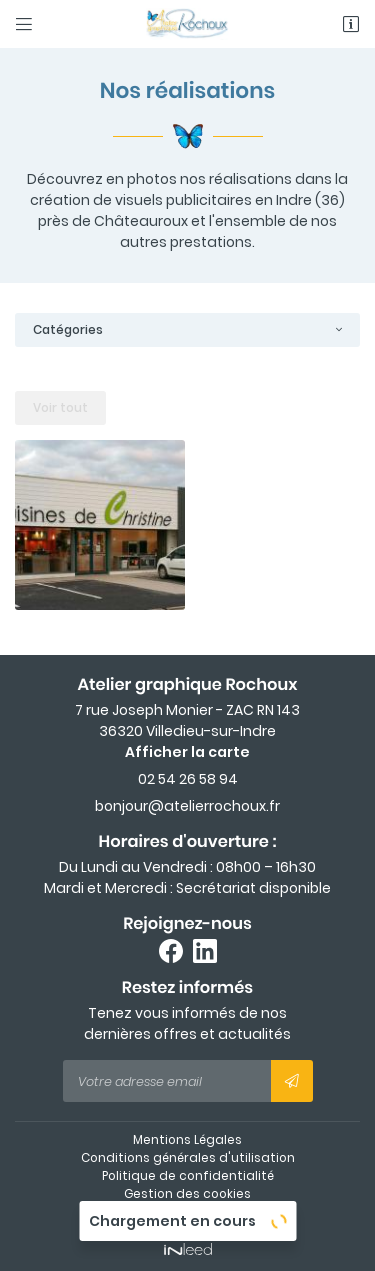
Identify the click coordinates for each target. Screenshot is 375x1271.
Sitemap (187, 1212)
